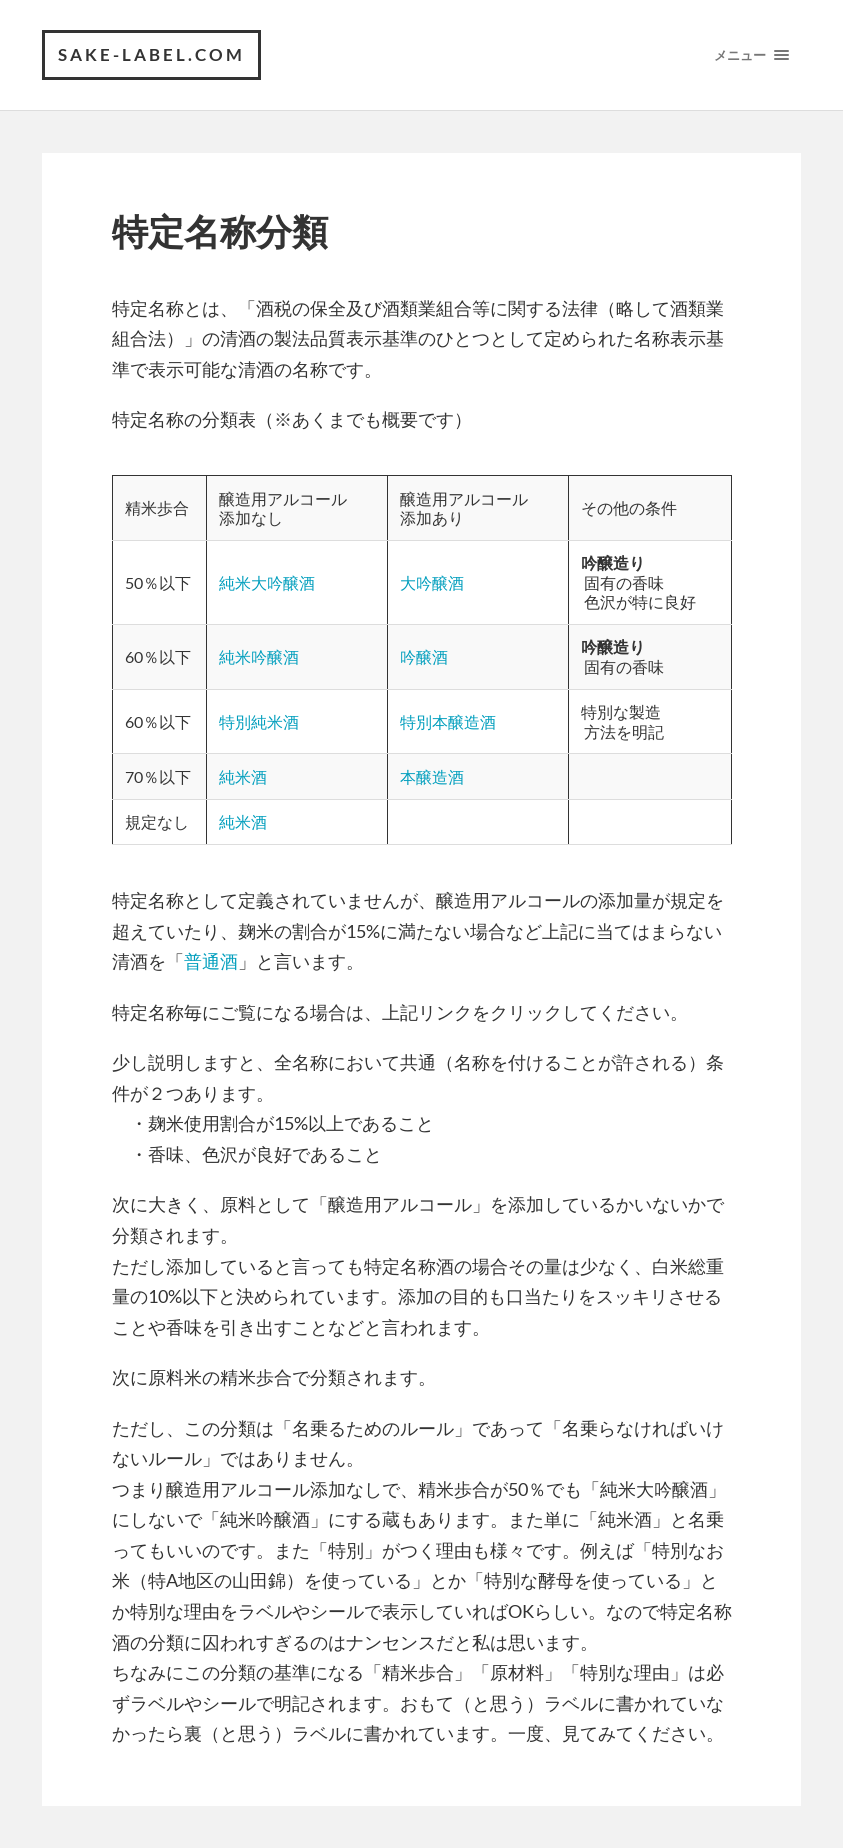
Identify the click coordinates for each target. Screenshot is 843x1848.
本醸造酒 (432, 776)
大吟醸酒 (432, 582)
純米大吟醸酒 (267, 582)
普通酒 (211, 961)
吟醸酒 (424, 656)
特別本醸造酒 (448, 721)
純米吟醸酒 (259, 656)
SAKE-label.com (151, 54)
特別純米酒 (259, 721)
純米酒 (243, 776)
